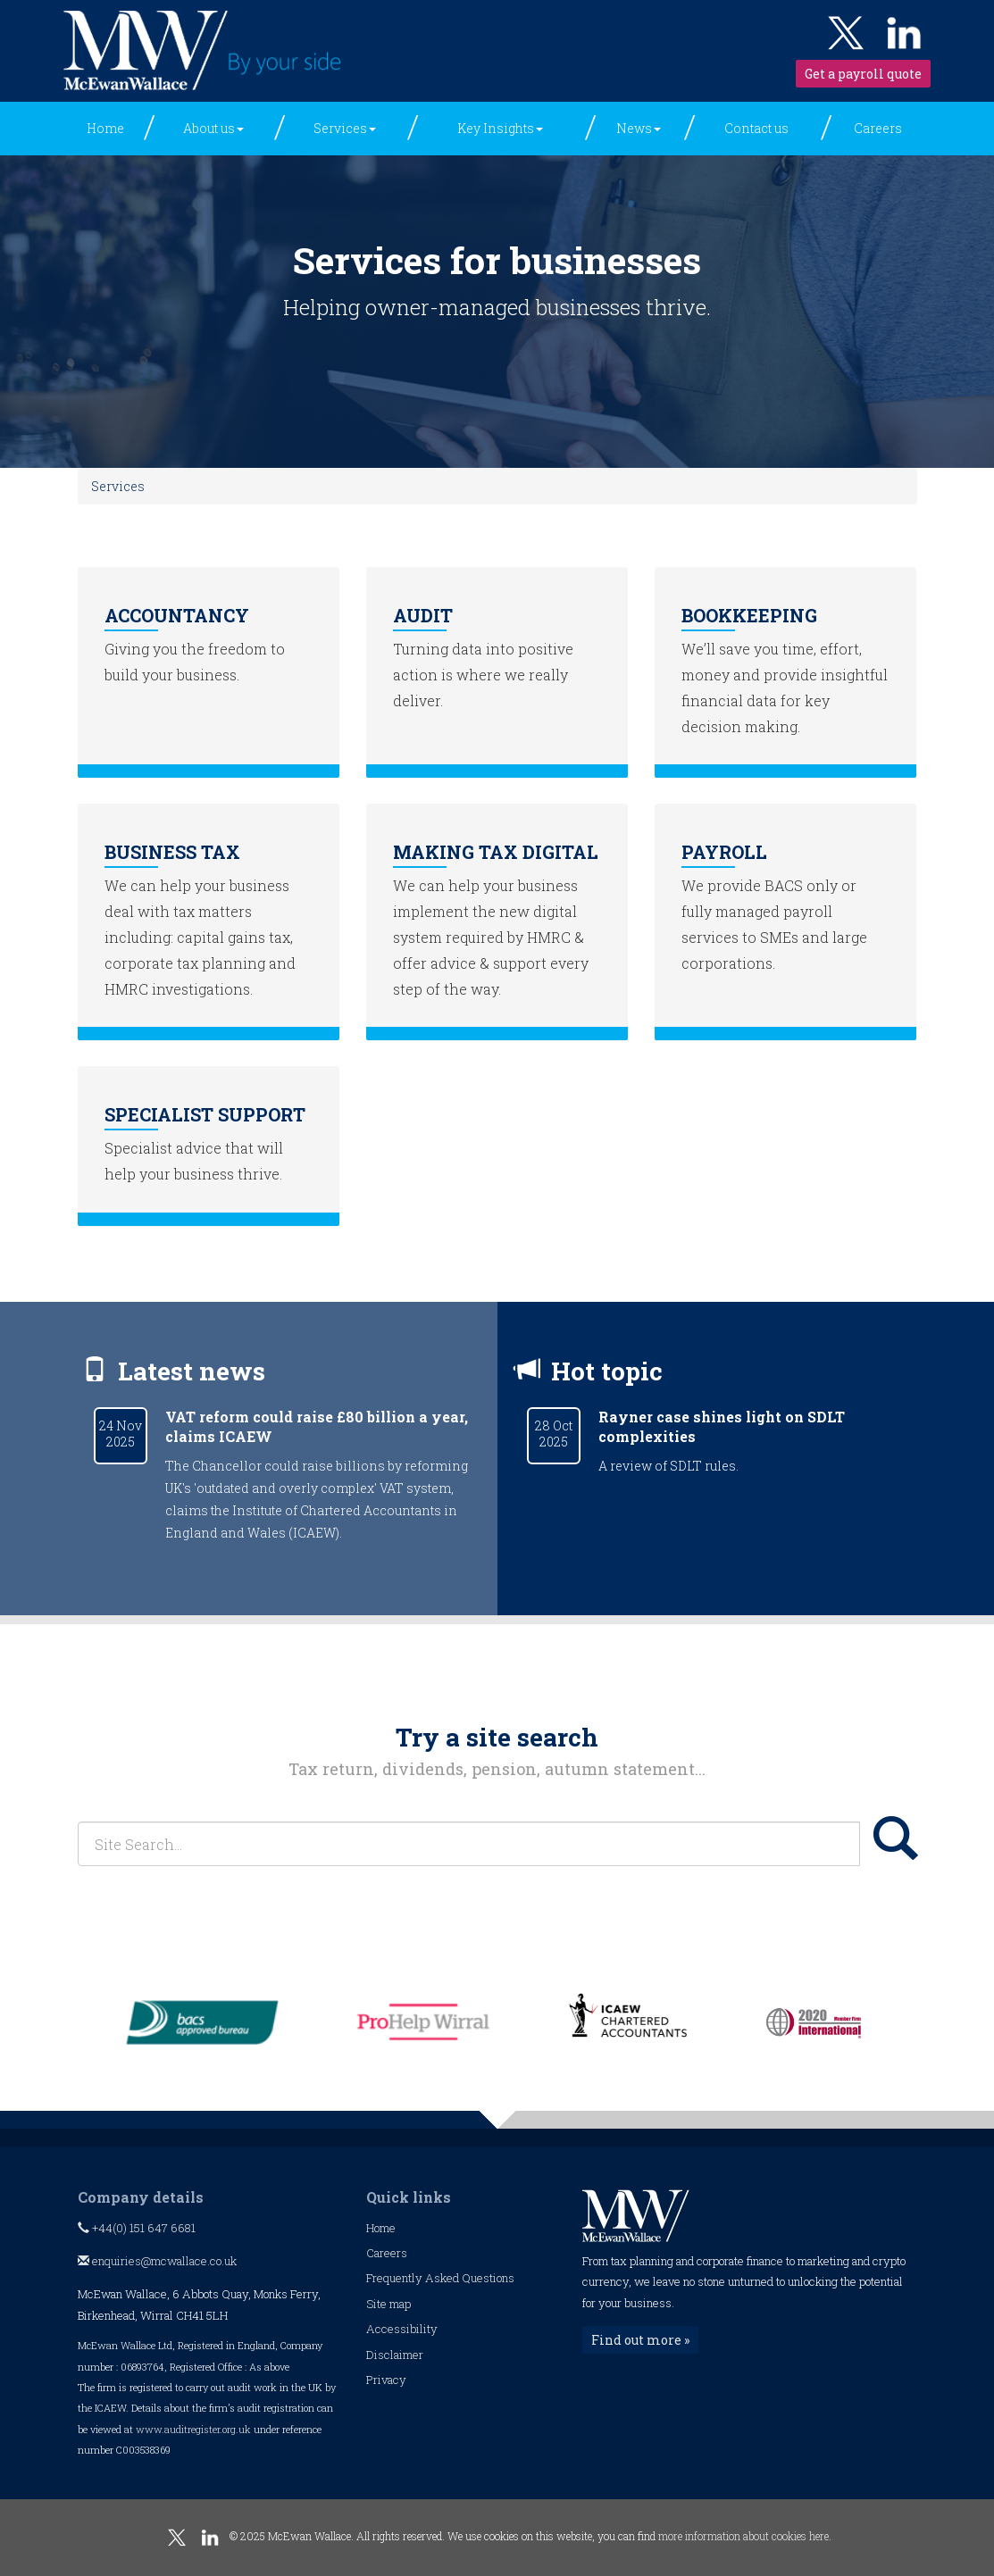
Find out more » (640, 2339)
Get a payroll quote (863, 73)
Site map (388, 2304)
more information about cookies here (743, 2536)
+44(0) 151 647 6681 (137, 2228)
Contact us (756, 128)
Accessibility (402, 2329)
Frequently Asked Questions (440, 2278)
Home (105, 128)
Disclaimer (394, 2355)
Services (344, 128)
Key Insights (500, 128)
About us (213, 128)
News (638, 128)
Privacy (386, 2380)
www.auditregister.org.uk (193, 2429)
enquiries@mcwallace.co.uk (157, 2261)
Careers (878, 128)
